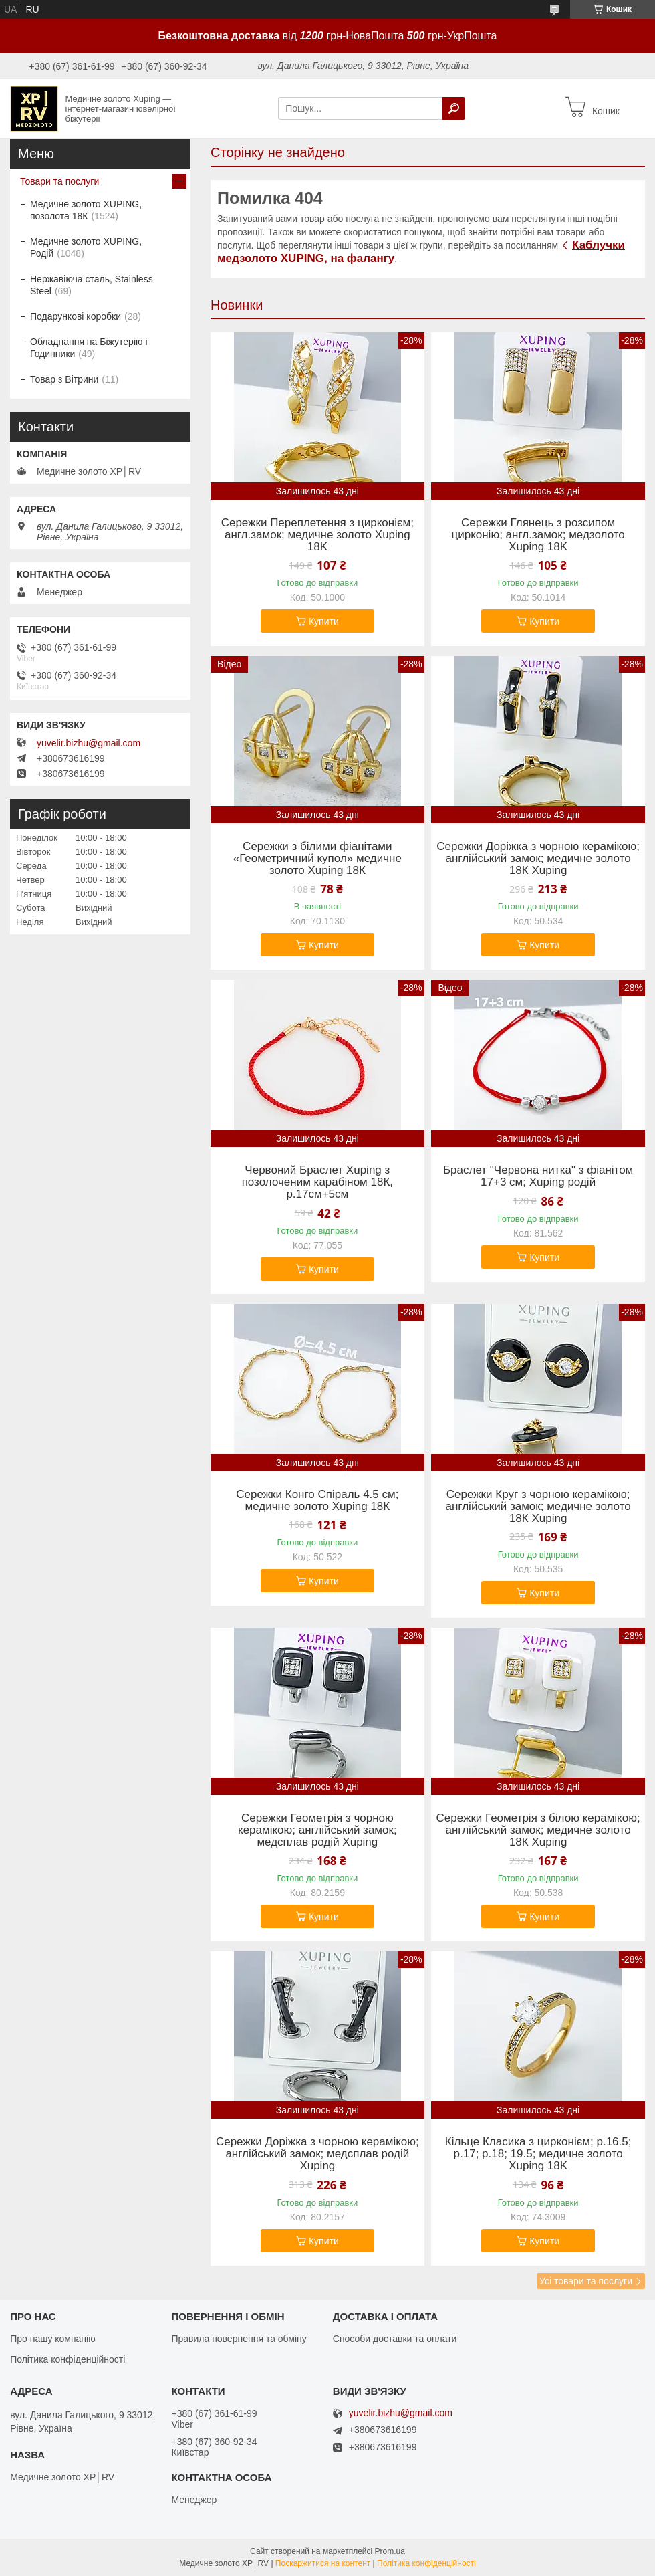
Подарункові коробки (75, 316)
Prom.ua (390, 2551)
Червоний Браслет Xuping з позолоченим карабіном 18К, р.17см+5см (317, 1182)
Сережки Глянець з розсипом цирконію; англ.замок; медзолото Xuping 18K (537, 535)
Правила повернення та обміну (238, 2338)
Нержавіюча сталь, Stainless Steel (91, 285)
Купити (324, 621)
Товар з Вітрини (64, 379)
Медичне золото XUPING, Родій (86, 247)
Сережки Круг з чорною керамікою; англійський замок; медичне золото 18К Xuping (538, 1507)
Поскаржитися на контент (322, 2563)
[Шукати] (453, 108)
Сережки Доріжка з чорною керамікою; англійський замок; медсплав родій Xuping (317, 2154)
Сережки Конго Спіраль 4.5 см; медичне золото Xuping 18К (317, 1501)
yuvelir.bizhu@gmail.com (88, 743)
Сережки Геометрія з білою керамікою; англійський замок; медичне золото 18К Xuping (538, 1830)
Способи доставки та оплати (395, 2338)
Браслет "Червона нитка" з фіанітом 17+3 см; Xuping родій (538, 1176)
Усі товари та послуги (585, 2281)
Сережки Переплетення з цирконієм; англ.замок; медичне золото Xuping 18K (317, 535)
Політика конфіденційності (67, 2359)
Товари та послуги (59, 181)
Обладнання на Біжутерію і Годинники (89, 347)
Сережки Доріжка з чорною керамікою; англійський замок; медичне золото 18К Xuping (538, 859)
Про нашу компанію (53, 2338)
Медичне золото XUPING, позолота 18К (86, 210)
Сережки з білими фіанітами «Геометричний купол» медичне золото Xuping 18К (317, 859)
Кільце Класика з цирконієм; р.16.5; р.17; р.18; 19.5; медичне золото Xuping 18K (538, 2154)
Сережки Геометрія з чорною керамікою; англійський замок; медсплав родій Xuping (317, 1830)
